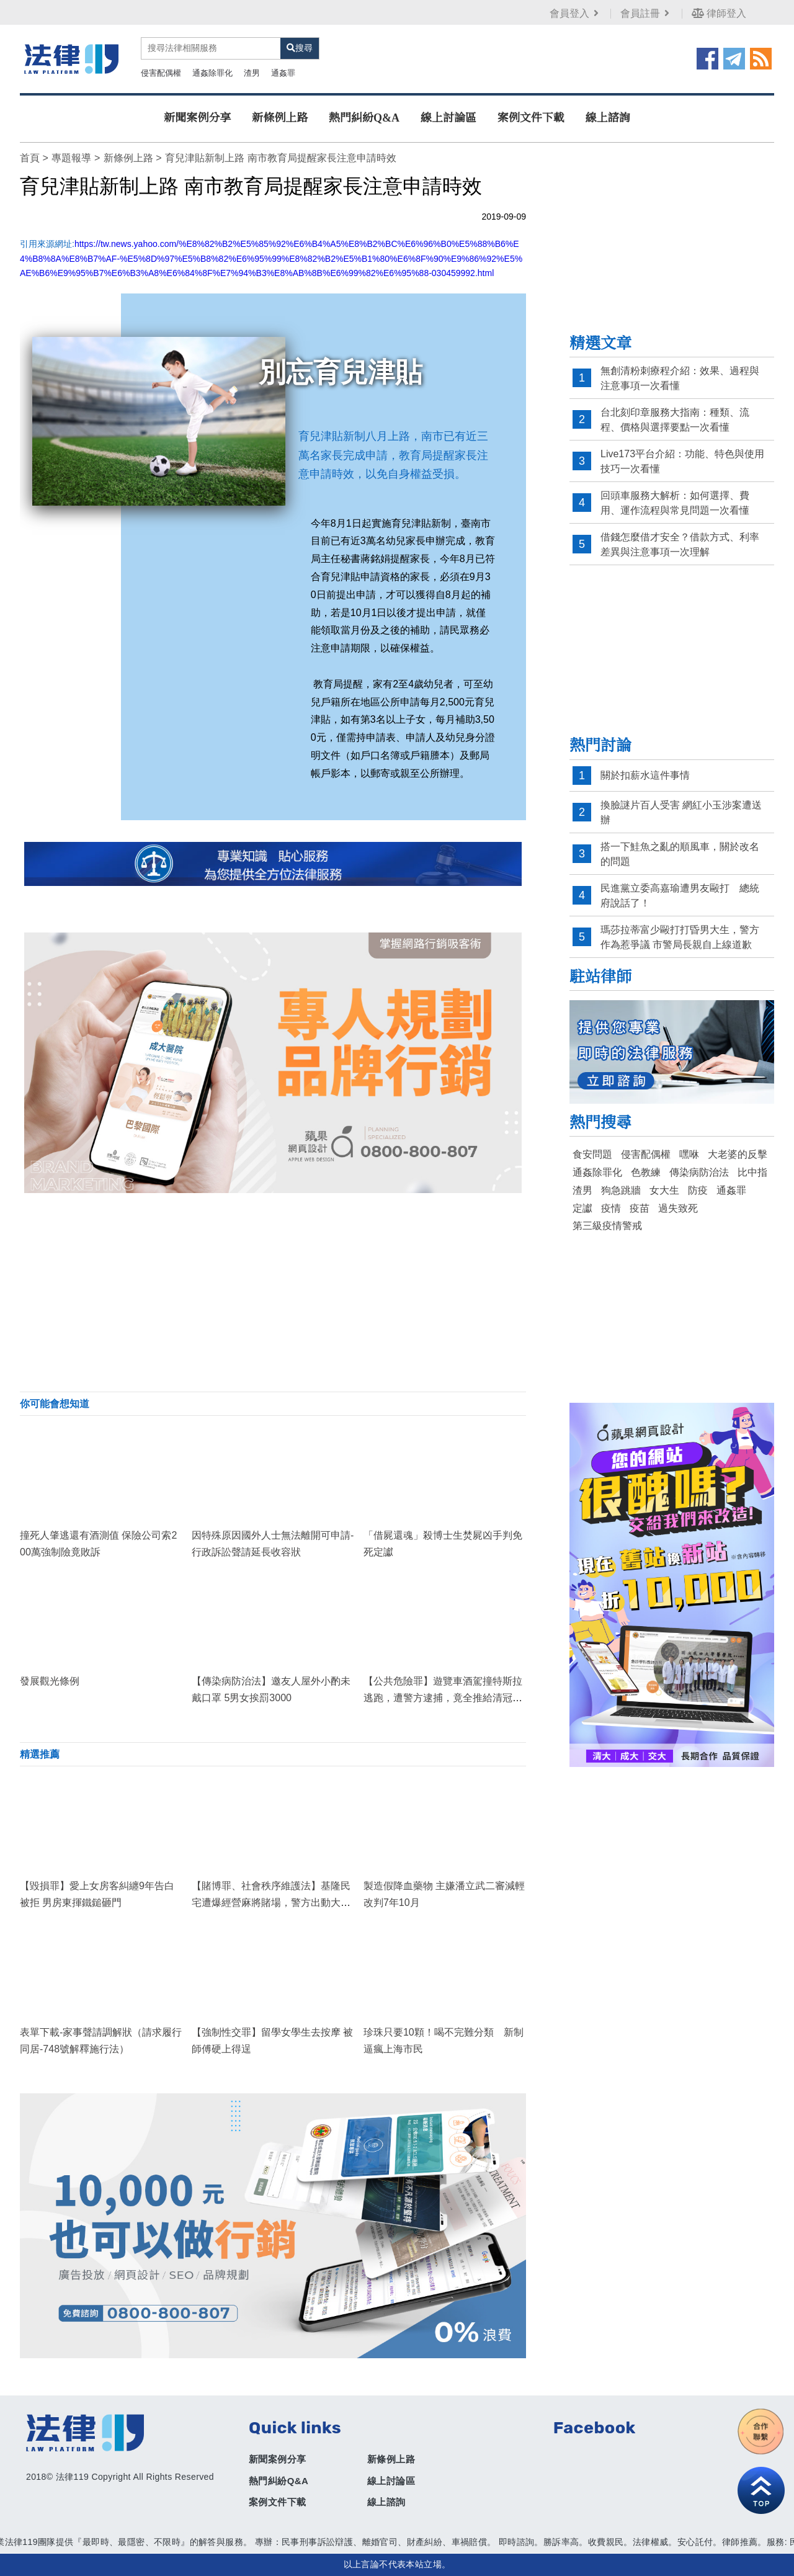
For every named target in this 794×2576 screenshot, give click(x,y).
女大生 (664, 1190)
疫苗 (639, 1208)
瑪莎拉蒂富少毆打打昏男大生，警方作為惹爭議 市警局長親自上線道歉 (679, 937)
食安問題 (592, 1154)
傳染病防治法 (699, 1172)
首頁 (30, 158)
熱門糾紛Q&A (364, 118)
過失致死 (678, 1208)
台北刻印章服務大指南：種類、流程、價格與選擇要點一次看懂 (674, 419)
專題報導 (71, 158)
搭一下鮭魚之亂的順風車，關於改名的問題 (679, 854)
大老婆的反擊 (737, 1154)
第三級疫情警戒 (607, 1225)
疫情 (611, 1208)
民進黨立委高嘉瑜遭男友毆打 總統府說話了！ (679, 895)
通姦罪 (283, 73)
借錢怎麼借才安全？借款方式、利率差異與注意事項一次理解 (679, 544)
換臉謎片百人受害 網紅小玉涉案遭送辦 (681, 812)
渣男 (252, 73)
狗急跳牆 (621, 1190)
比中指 (752, 1172)
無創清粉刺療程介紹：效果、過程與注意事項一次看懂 (679, 378)
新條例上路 (280, 118)
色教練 (646, 1172)
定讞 (582, 1208)
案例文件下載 (530, 118)
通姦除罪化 (212, 73)
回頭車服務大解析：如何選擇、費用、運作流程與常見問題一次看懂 (674, 503)
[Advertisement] (273, 1292)
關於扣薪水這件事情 (645, 775)
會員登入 (575, 13)
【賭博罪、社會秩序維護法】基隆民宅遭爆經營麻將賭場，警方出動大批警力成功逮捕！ (271, 1903)
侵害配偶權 (161, 73)
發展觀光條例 (49, 1681)
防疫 (698, 1190)
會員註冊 (646, 13)
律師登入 (719, 13)
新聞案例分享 (197, 118)
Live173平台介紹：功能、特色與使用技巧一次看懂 (682, 461)
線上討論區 (448, 118)
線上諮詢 (608, 118)
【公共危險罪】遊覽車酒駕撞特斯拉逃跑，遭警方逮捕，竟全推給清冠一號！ (443, 1698)
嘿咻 (689, 1154)
